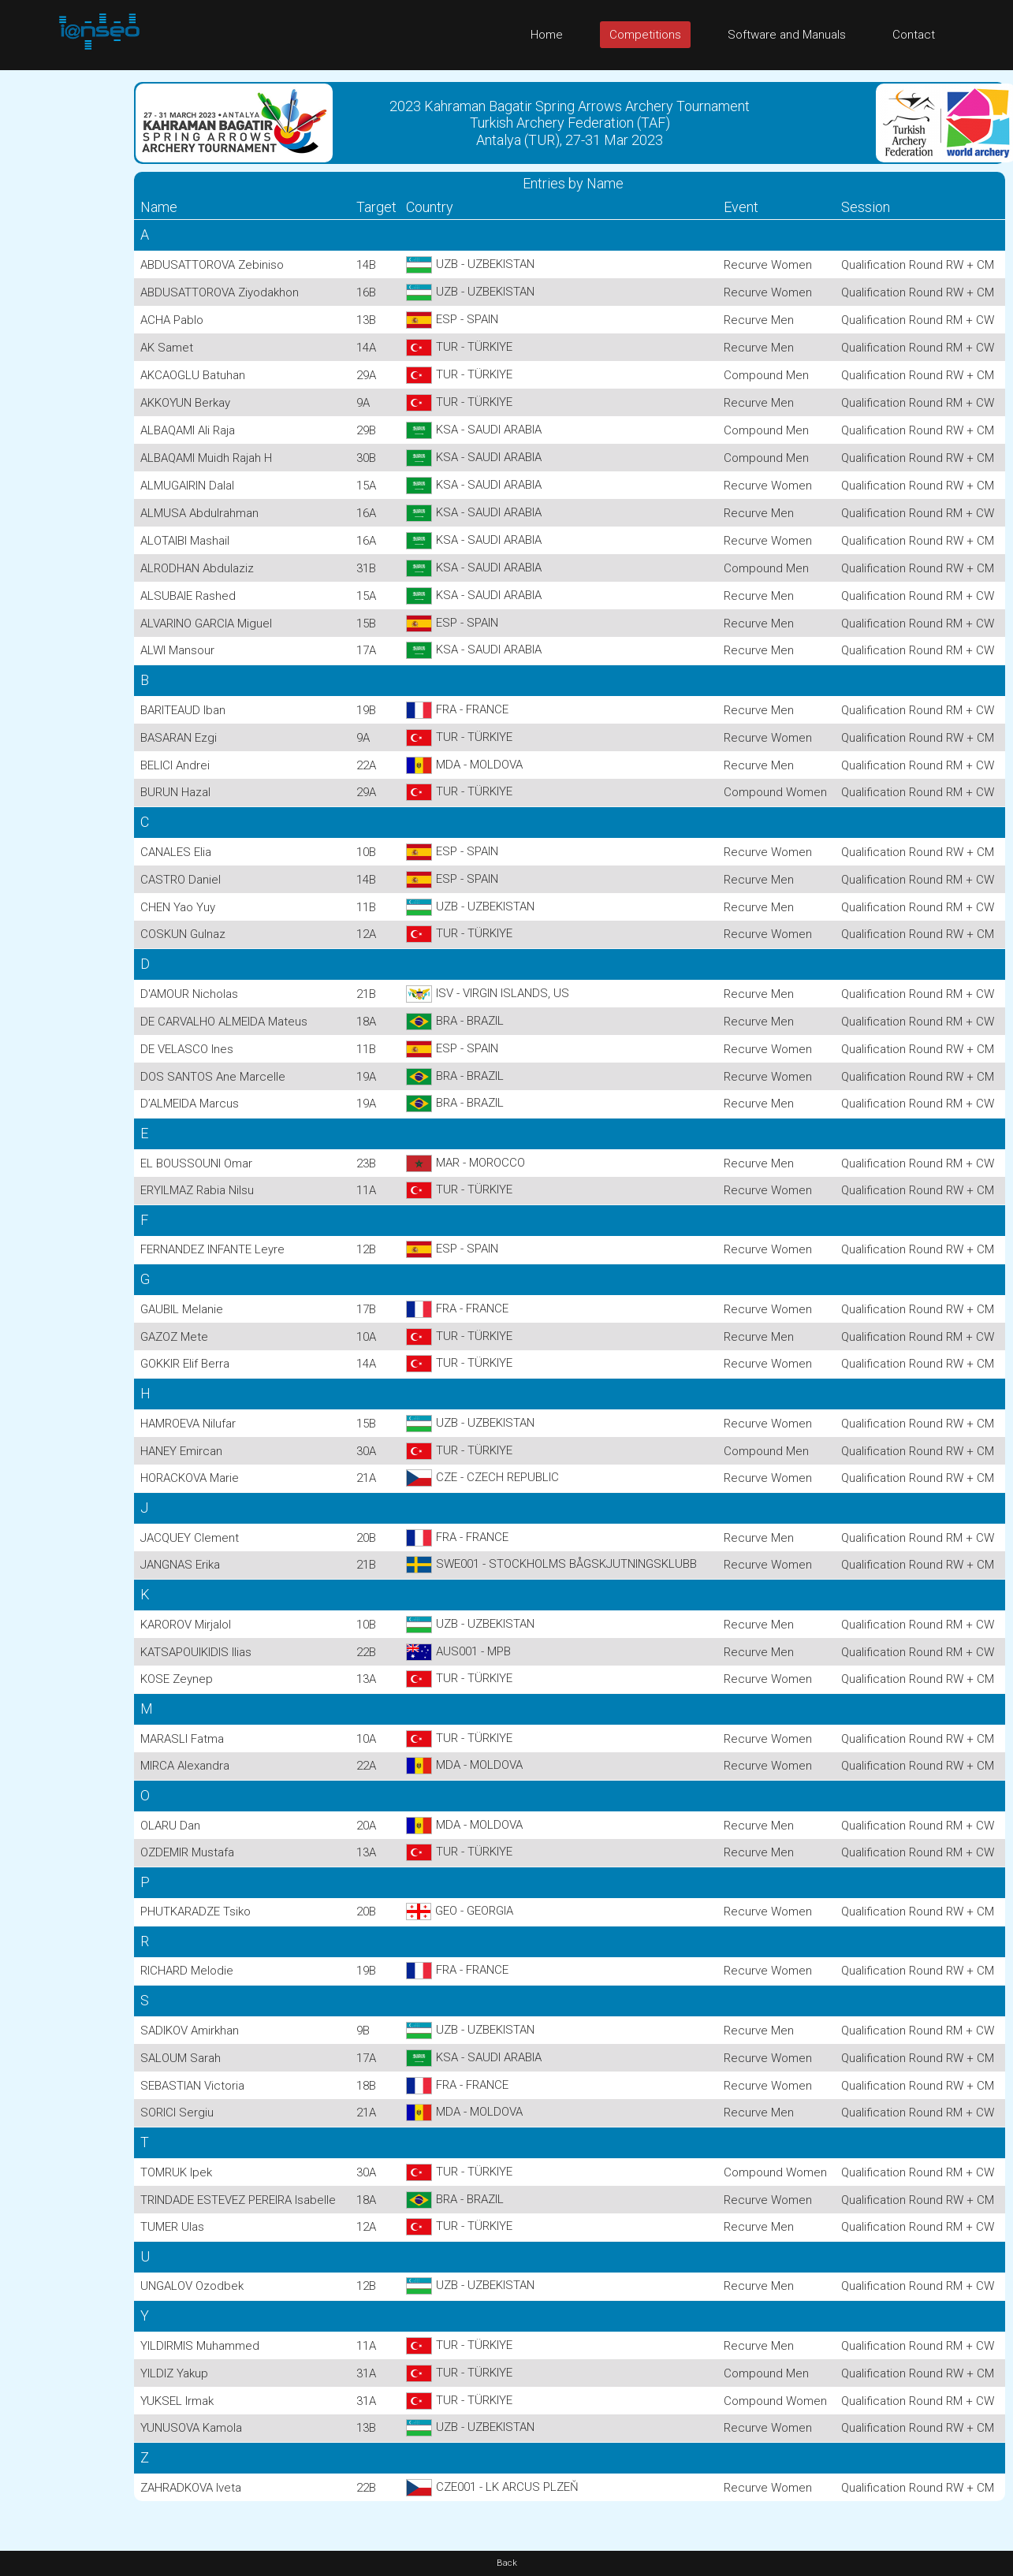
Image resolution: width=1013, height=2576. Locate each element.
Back (507, 2563)
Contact (913, 35)
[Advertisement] (63, 306)
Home (547, 35)
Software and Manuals (787, 35)
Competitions (645, 35)
